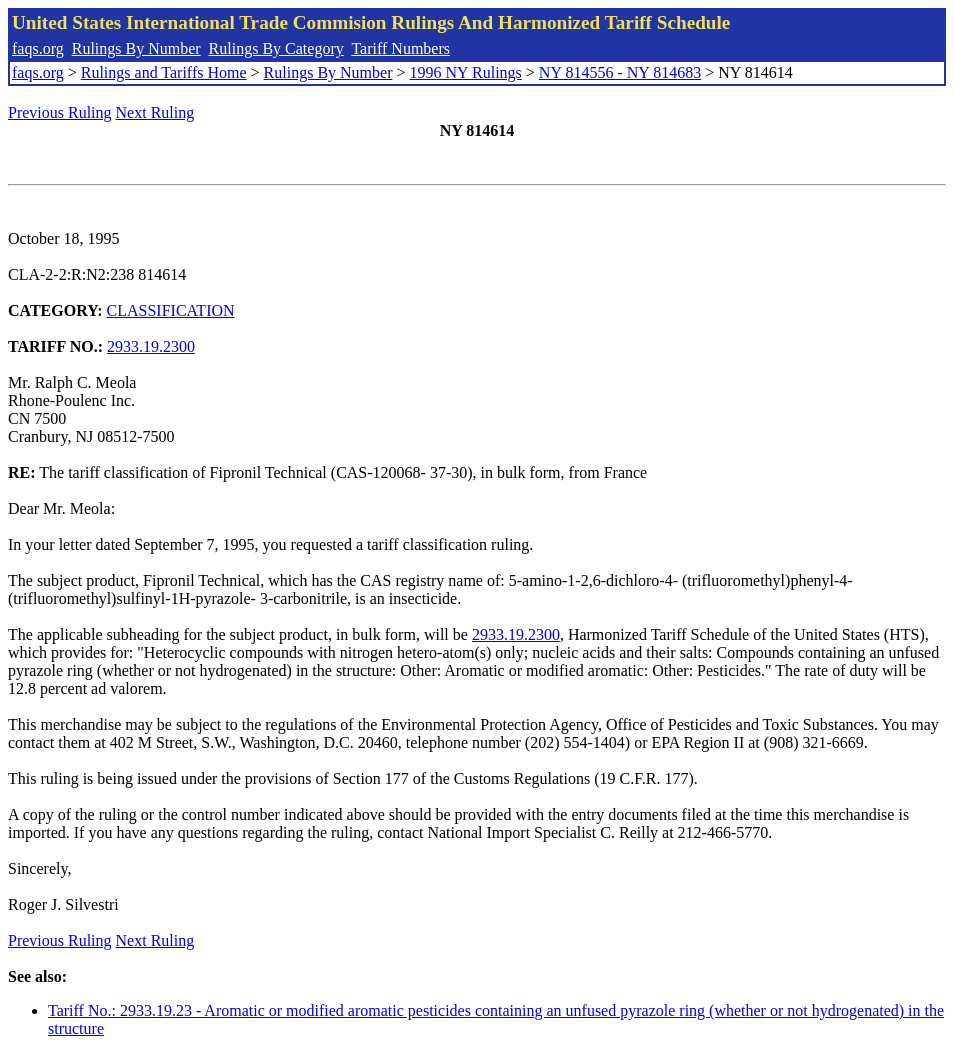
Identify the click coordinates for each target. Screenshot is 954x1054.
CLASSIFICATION (171, 310)
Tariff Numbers (400, 48)
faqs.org (38, 48)
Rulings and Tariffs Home (164, 72)
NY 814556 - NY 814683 (620, 72)
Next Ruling (155, 112)
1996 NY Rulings (466, 72)
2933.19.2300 (151, 346)
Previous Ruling (60, 112)
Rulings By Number (136, 48)
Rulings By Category (276, 48)
